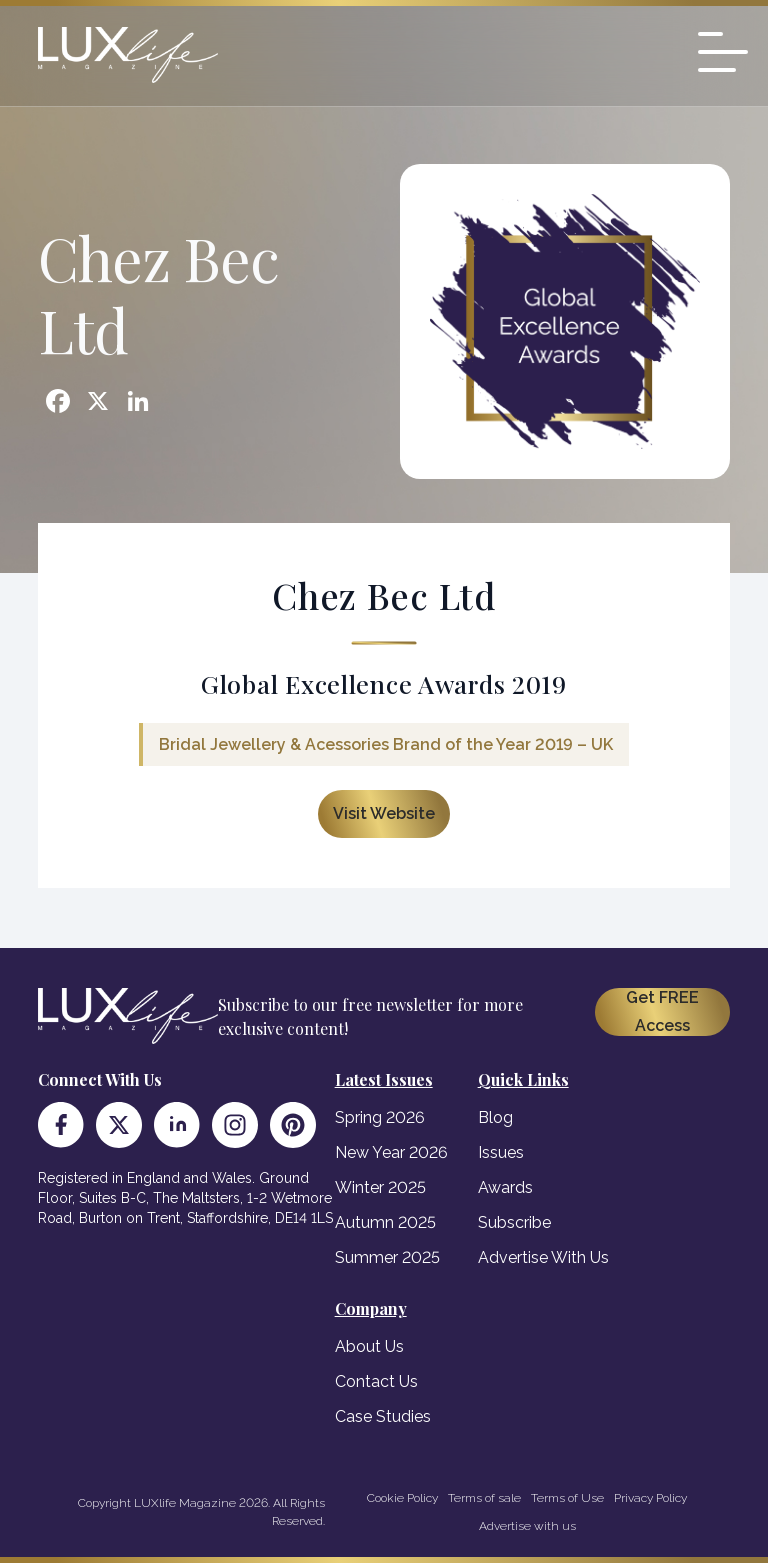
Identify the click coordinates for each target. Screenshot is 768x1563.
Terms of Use (567, 1498)
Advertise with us (527, 1526)
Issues (501, 1152)
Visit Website (384, 813)
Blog (495, 1117)
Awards (505, 1187)
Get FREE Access (662, 1011)
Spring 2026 (380, 1117)
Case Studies (383, 1416)
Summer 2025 (387, 1257)
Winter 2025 (380, 1187)
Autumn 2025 (385, 1222)
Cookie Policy (402, 1498)
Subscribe (514, 1222)
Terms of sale (484, 1498)
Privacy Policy (650, 1498)
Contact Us (376, 1381)
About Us (369, 1346)
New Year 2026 (391, 1152)
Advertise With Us (543, 1257)
